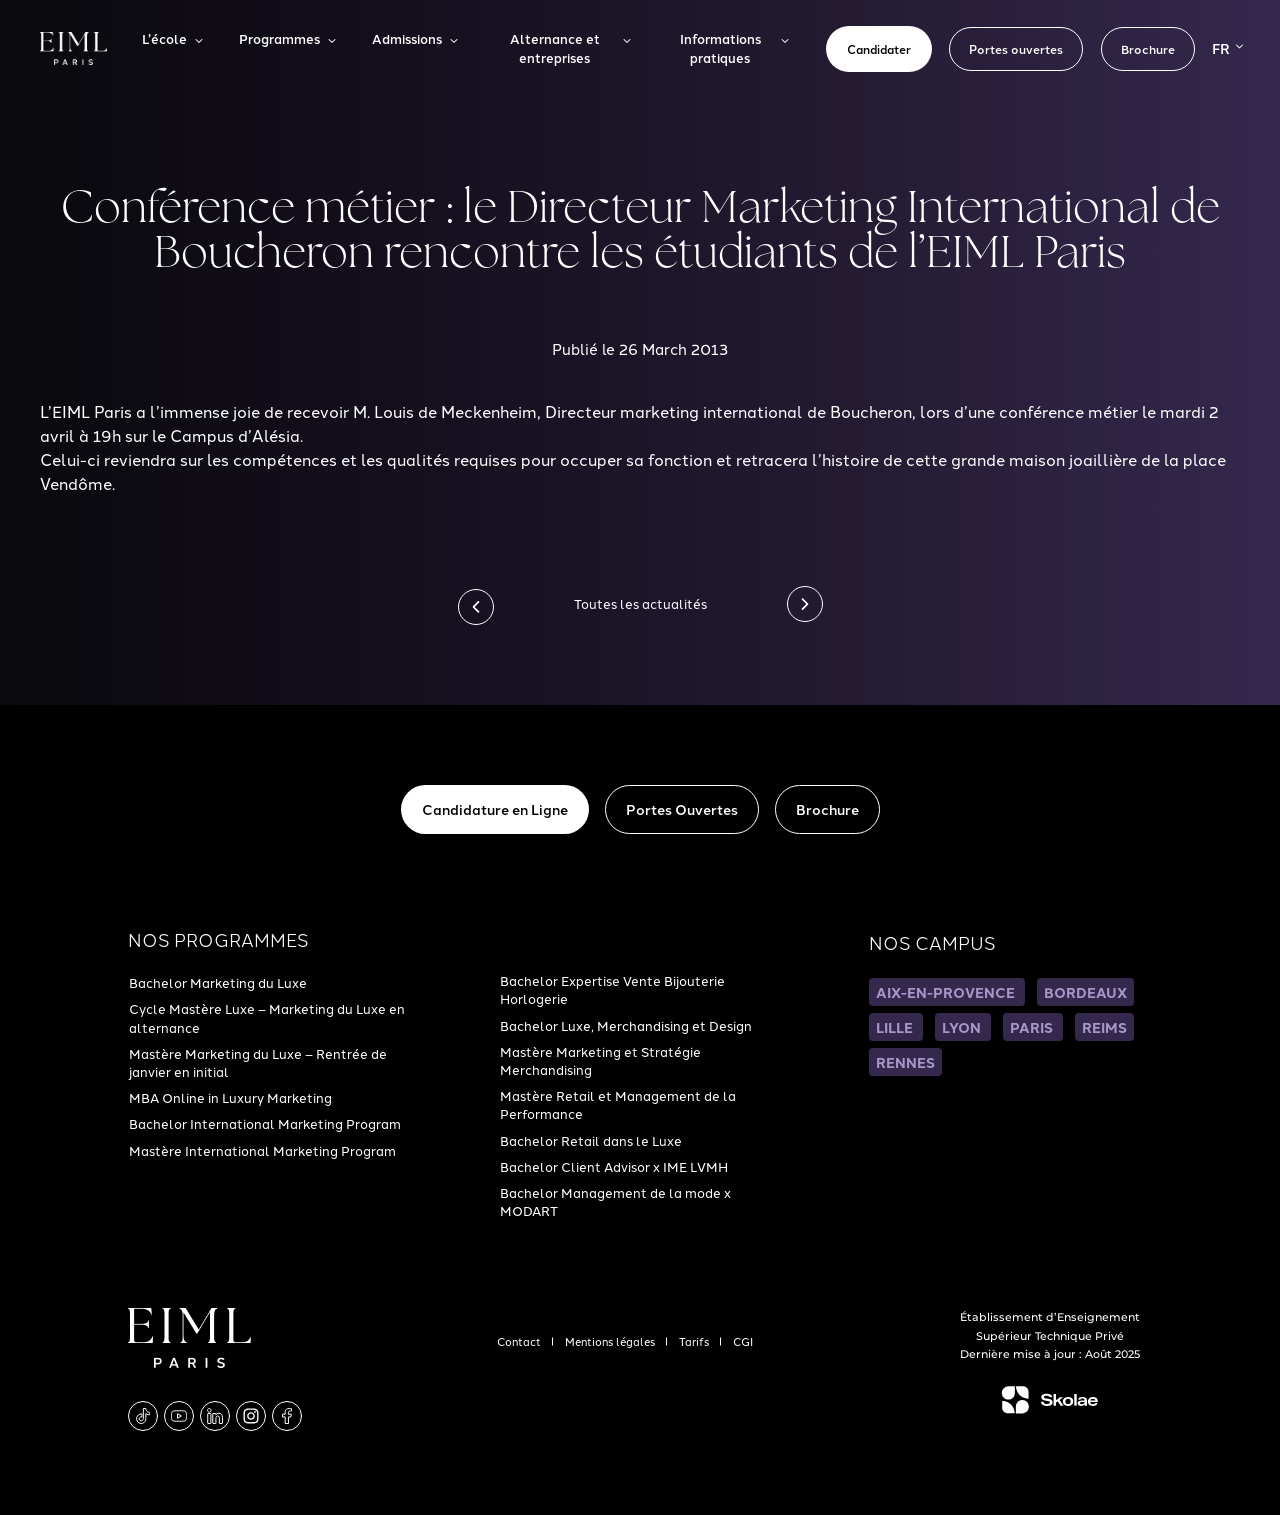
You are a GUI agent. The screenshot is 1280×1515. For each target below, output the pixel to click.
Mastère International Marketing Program (262, 1150)
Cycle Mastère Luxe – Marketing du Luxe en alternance (267, 1017)
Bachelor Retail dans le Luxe (591, 1140)
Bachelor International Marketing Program (265, 1123)
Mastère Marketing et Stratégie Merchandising (600, 1060)
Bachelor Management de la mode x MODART (615, 1201)
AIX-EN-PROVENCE (947, 992)
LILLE (896, 1027)
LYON (963, 1027)
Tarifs (695, 1341)
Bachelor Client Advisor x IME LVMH (614, 1166)
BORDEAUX (1085, 992)
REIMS (1104, 1027)
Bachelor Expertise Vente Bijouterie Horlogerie (612, 989)
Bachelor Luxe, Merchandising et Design (626, 1025)
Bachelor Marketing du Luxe (218, 982)
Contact (520, 1341)
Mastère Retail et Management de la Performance (618, 1104)
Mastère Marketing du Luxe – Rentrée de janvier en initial (258, 1062)
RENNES (905, 1062)
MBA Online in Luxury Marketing (230, 1097)
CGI (743, 1341)
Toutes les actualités (640, 603)
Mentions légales (611, 1341)
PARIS (1033, 1027)
